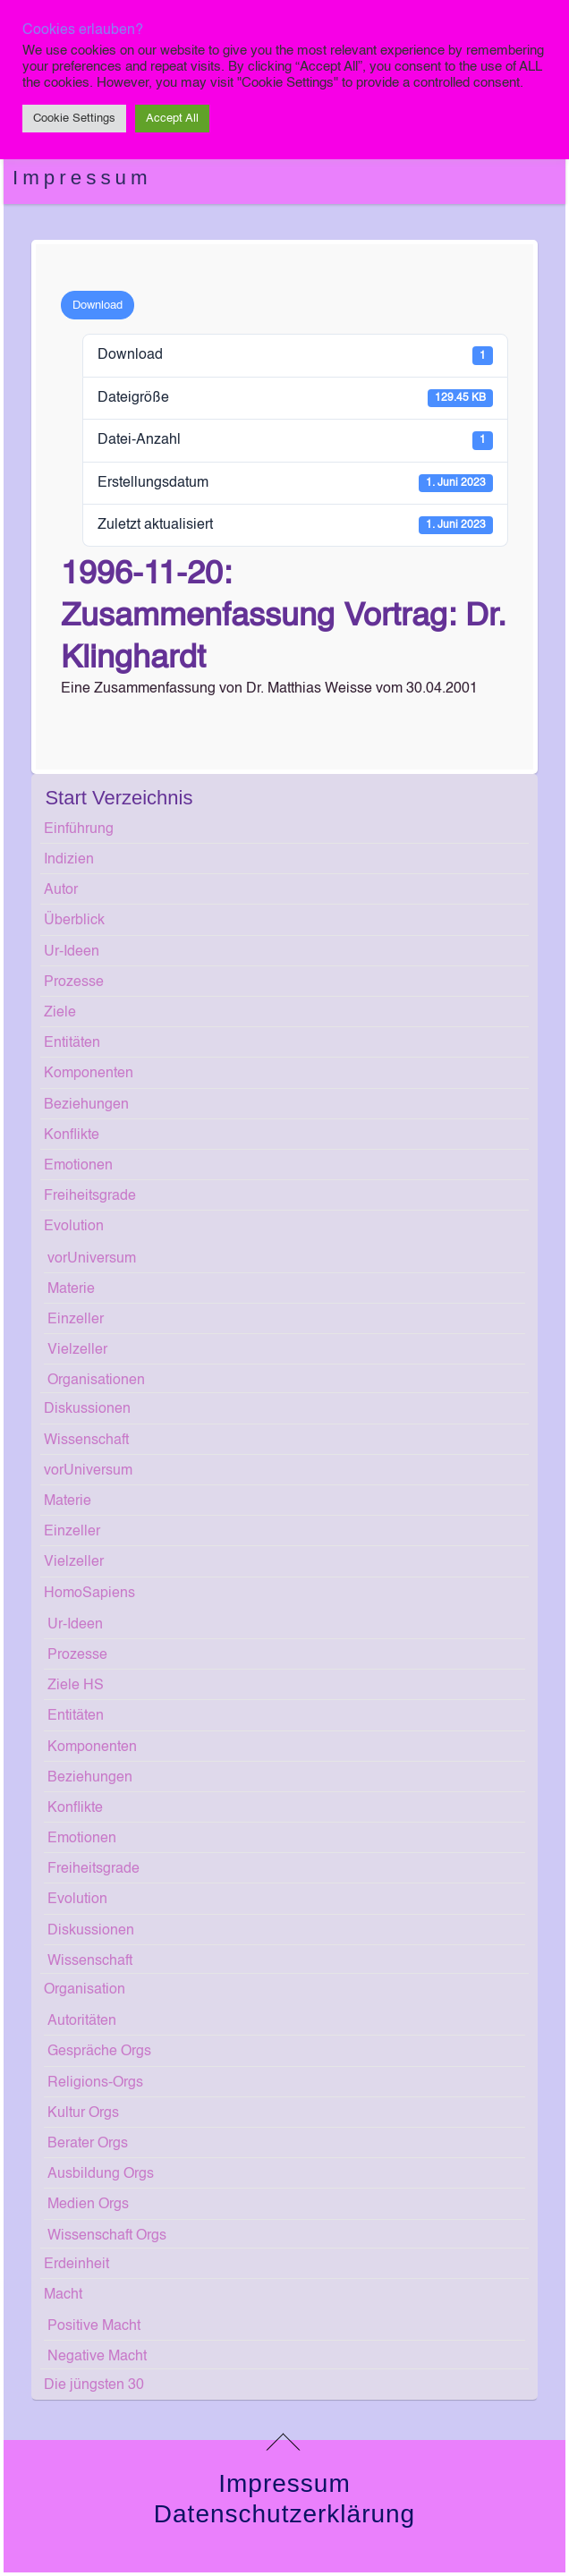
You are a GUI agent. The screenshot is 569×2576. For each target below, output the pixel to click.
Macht (63, 2295)
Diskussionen (87, 1409)
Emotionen (78, 1166)
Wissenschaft (86, 1440)
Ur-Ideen (71, 952)
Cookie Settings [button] (74, 118)
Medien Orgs (88, 2205)
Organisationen (96, 1380)
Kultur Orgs (83, 2113)
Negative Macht (97, 2357)
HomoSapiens (89, 1593)
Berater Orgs (87, 2144)
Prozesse (74, 982)
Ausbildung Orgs (100, 2174)
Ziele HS (75, 1686)
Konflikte (71, 1135)
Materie (71, 1289)
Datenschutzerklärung (284, 2514)
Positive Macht (93, 2326)
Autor (61, 890)
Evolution (74, 1227)
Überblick (74, 921)
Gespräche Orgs (99, 2052)
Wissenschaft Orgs (106, 2236)
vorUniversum (91, 1259)
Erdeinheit (76, 2264)
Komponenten (88, 1074)
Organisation (84, 1990)
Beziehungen (86, 1105)
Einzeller (75, 1320)
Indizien (69, 860)
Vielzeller (77, 1350)
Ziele (60, 1013)
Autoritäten (81, 2021)
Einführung (79, 829)
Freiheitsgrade (90, 1196)
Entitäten (72, 1043)
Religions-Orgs (95, 2083)
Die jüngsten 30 (94, 2385)
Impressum (82, 177)
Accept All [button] (172, 118)
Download (97, 305)
